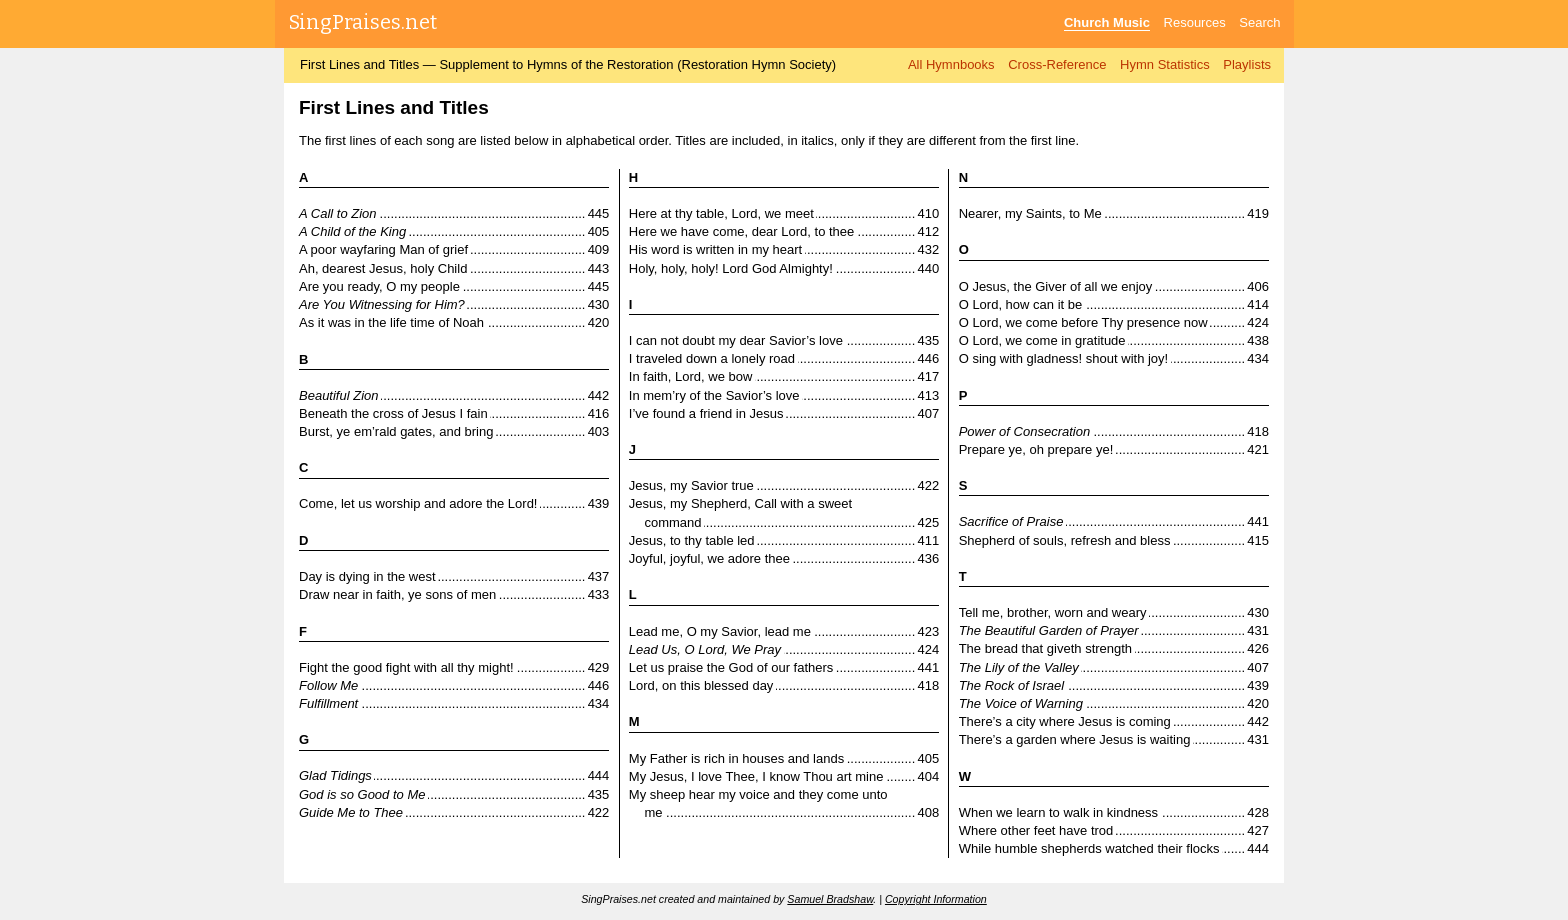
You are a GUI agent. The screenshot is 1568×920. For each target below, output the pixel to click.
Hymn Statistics (1165, 64)
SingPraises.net (363, 22)
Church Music (1107, 22)
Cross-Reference (1057, 64)
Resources (1195, 22)
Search (1259, 22)
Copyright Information (936, 899)
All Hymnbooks (951, 64)
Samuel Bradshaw (830, 899)
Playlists (1247, 64)
